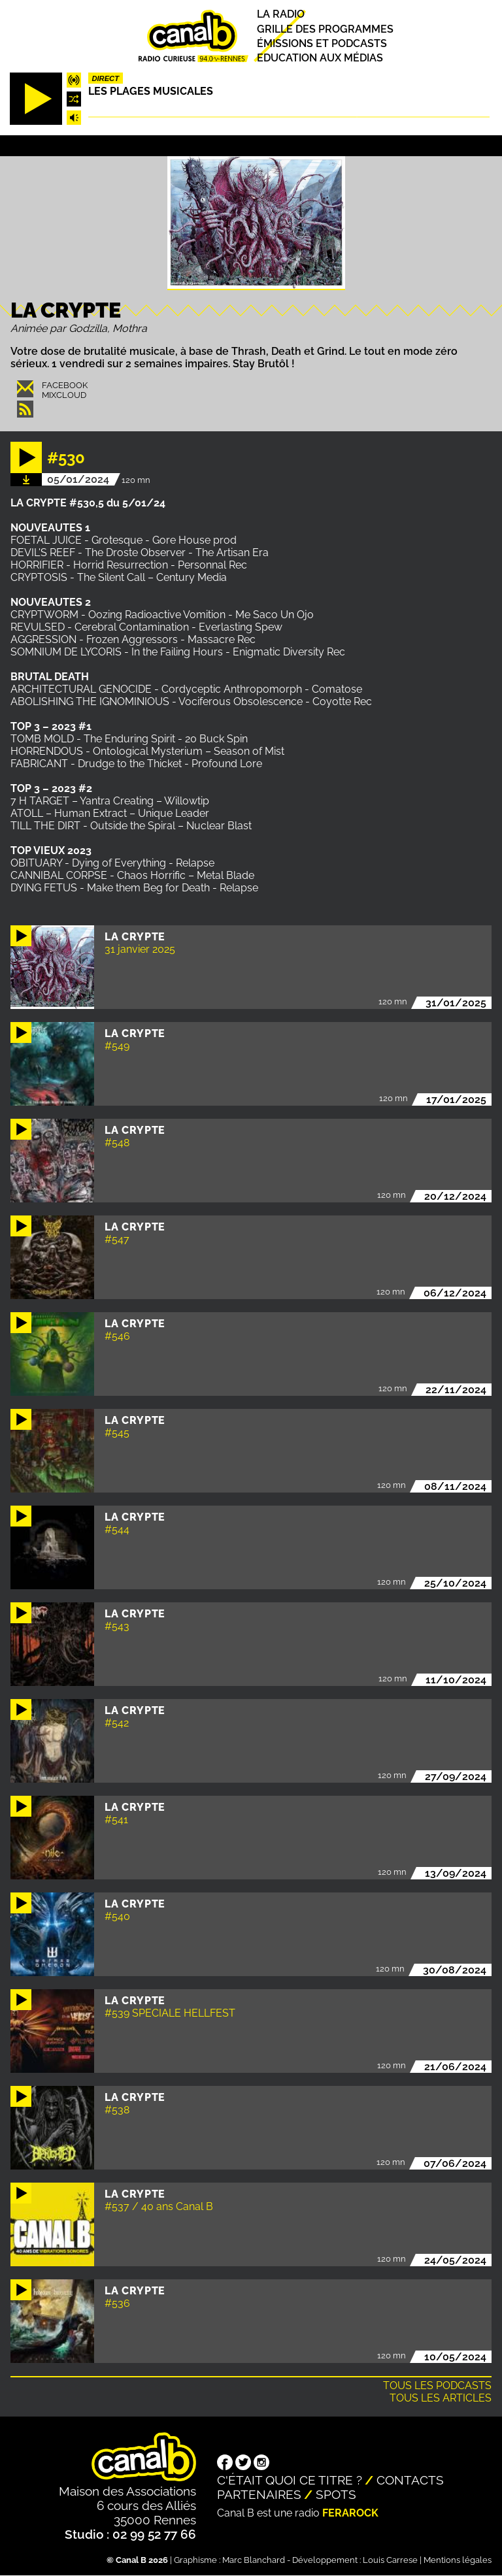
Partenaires (259, 2494)
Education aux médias (320, 58)
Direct (105, 78)
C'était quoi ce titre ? (289, 2480)
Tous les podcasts (437, 2385)
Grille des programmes (325, 29)
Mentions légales (458, 2560)
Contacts (410, 2480)
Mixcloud (64, 395)
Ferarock (350, 2513)
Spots (336, 2494)
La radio (281, 14)
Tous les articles (441, 2398)
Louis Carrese (390, 2560)
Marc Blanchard (253, 2560)
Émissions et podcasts (322, 43)
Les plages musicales (150, 91)
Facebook (65, 385)
